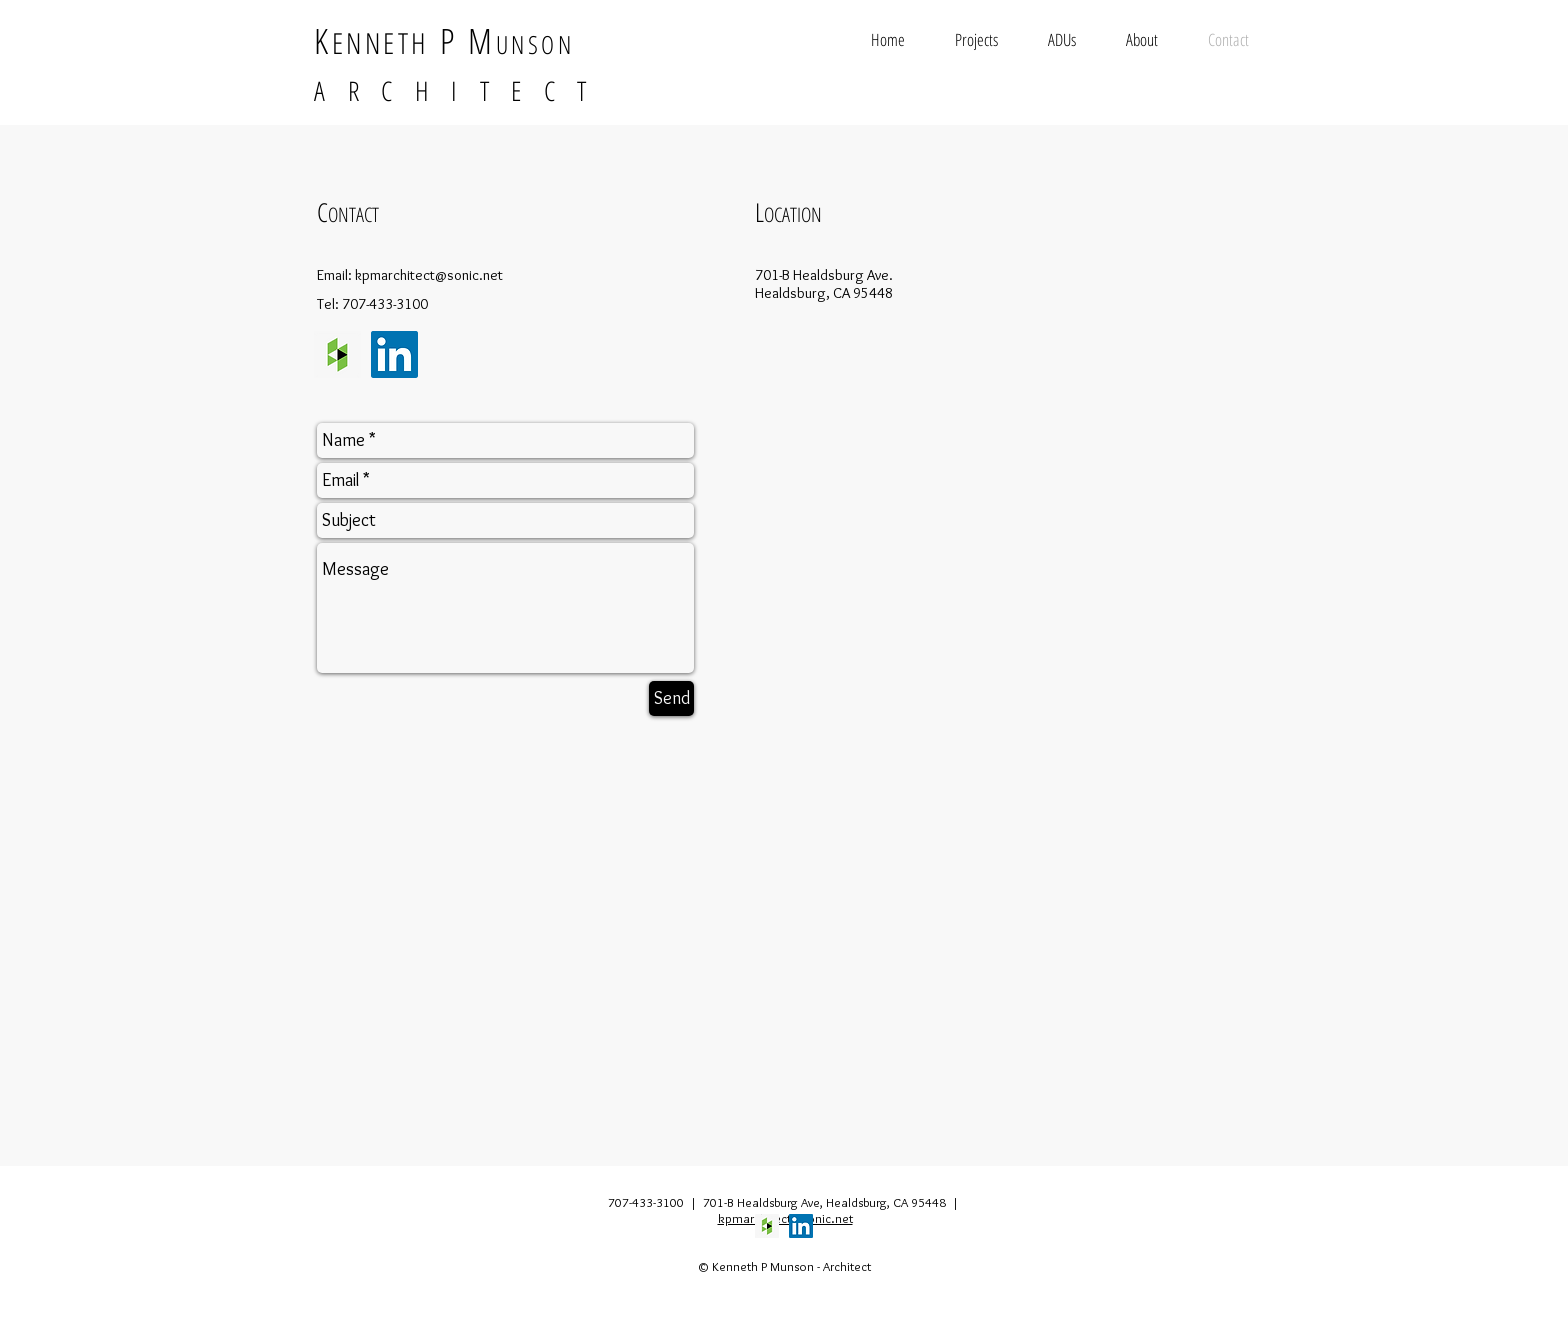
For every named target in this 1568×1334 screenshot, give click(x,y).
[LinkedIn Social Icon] (394, 354)
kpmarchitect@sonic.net (429, 275)
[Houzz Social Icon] (337, 354)
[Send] (671, 698)
